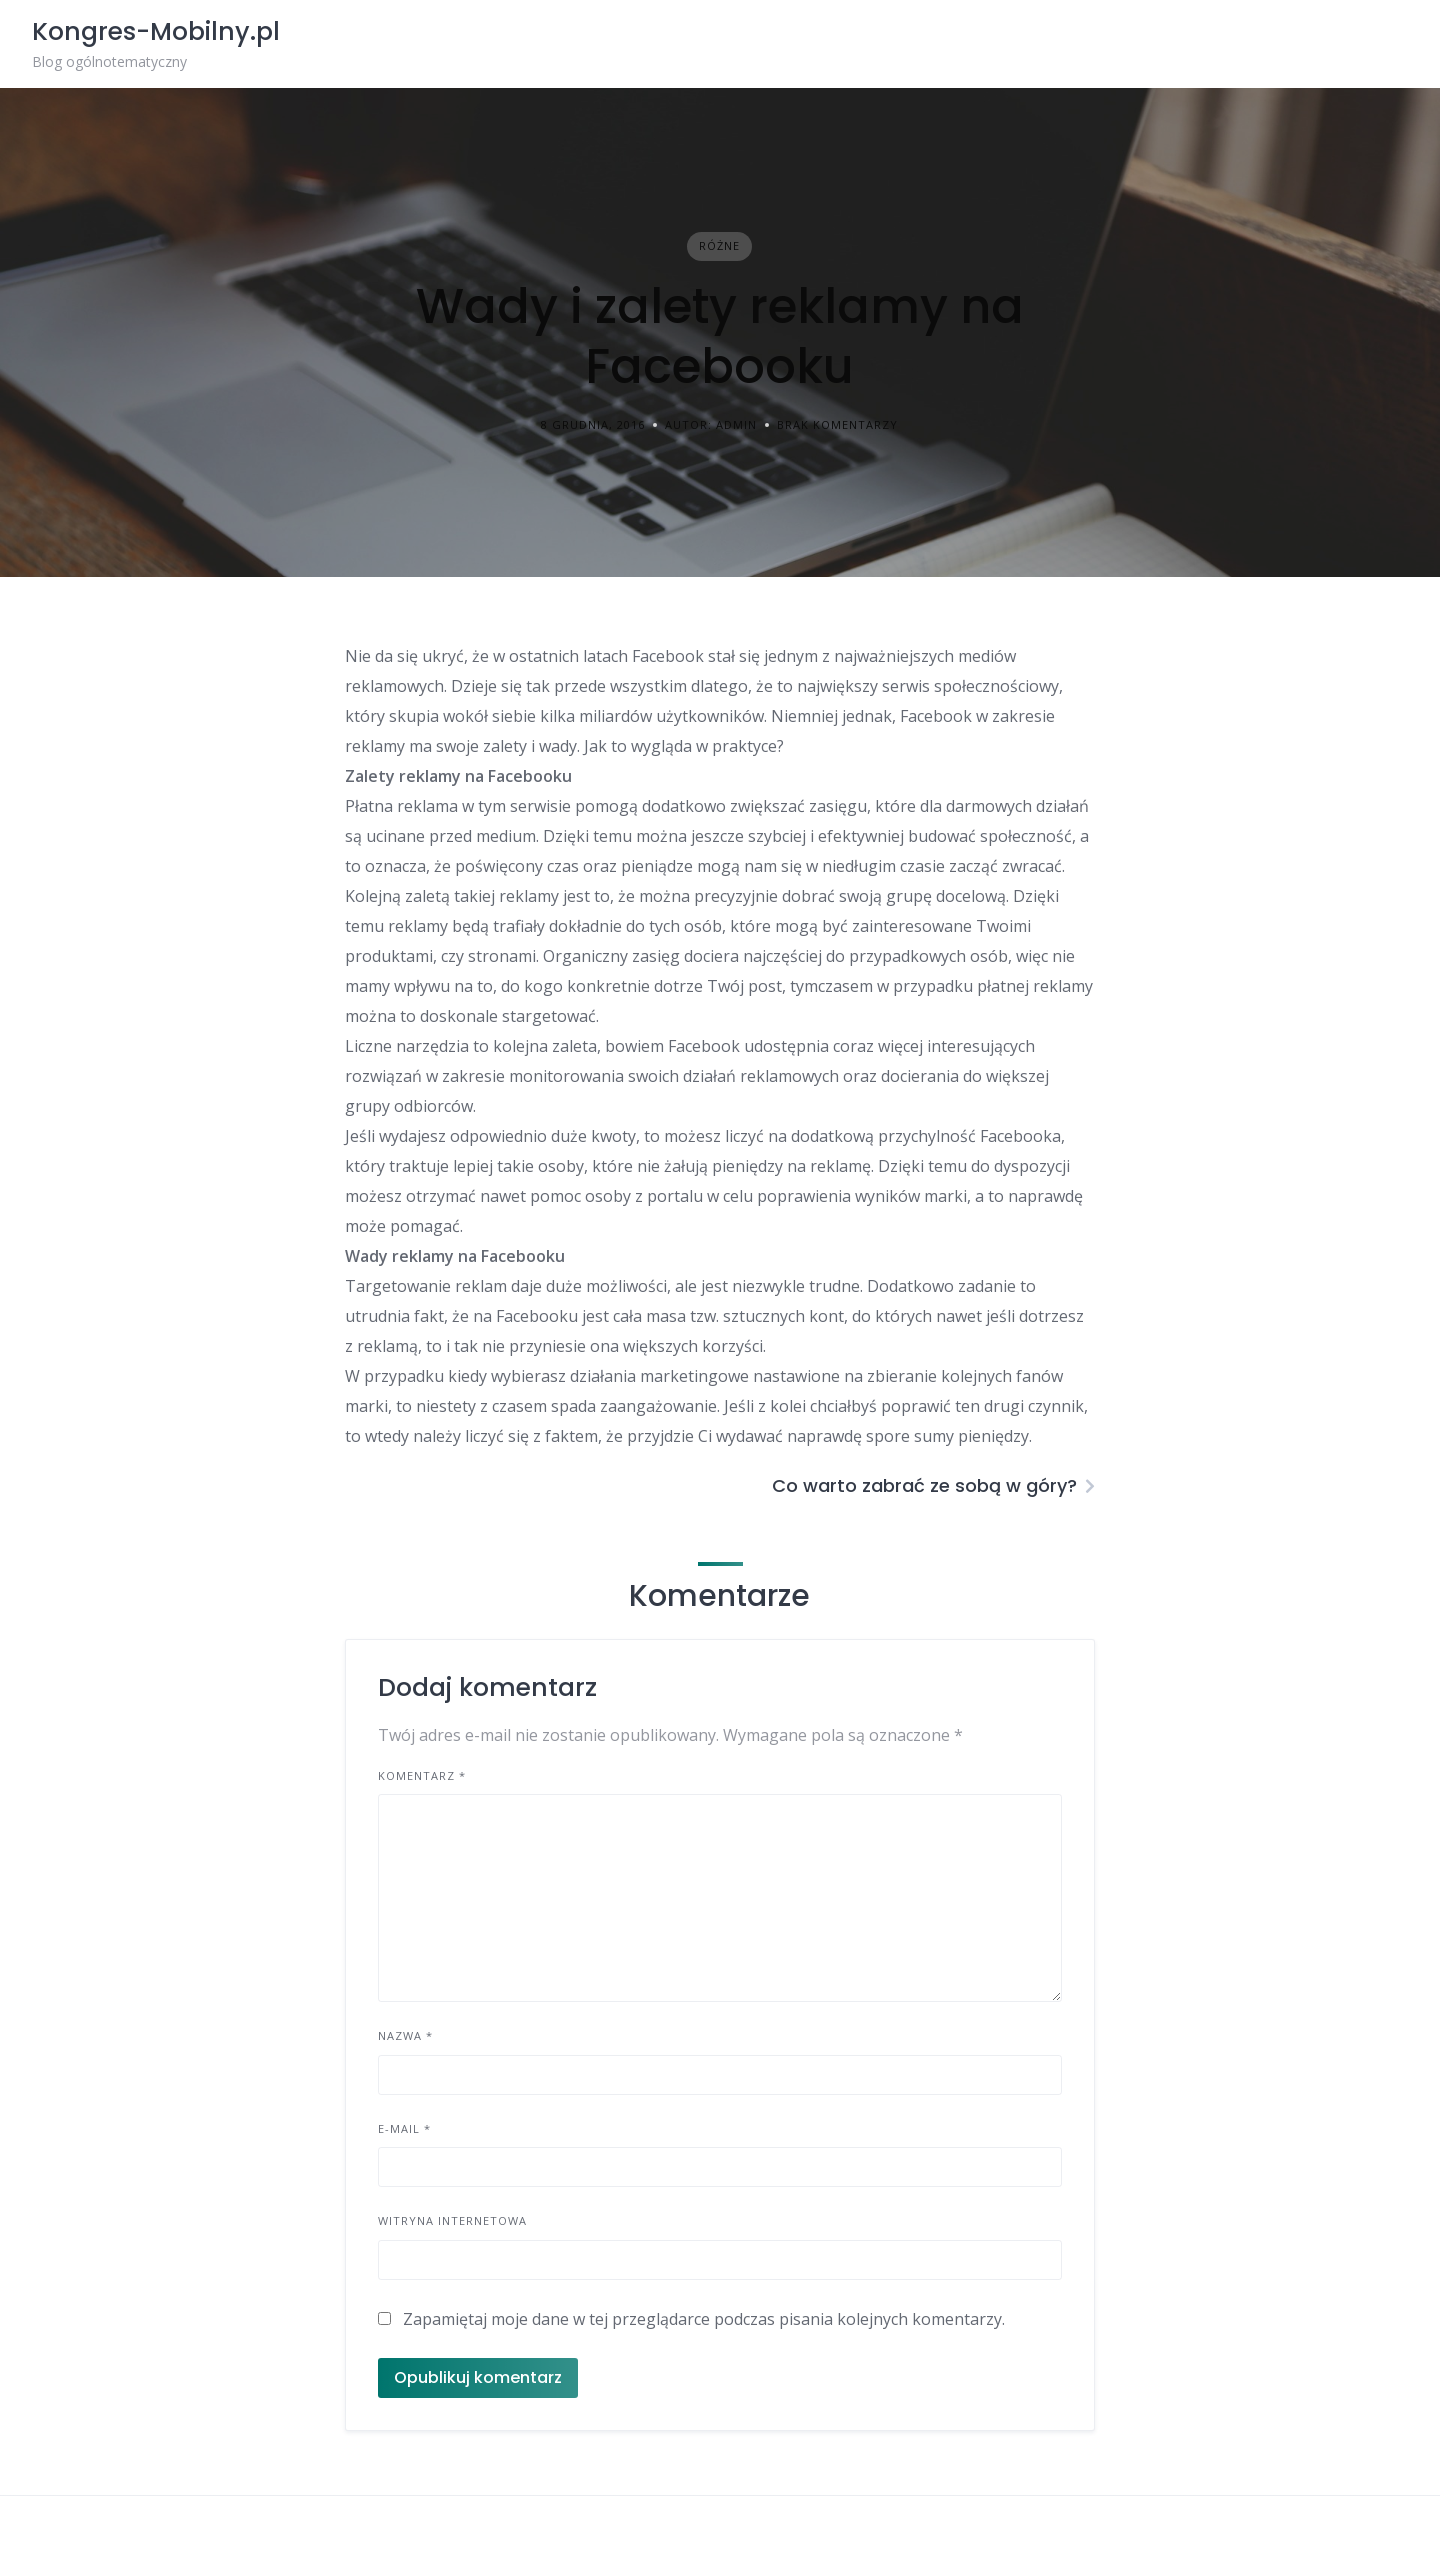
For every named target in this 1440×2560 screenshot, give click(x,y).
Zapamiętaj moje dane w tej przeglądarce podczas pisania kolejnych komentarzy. (704, 2319)
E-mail (404, 2128)
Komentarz (422, 1775)
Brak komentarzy (837, 424)
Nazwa (405, 2035)
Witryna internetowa (452, 2220)
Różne (719, 245)
